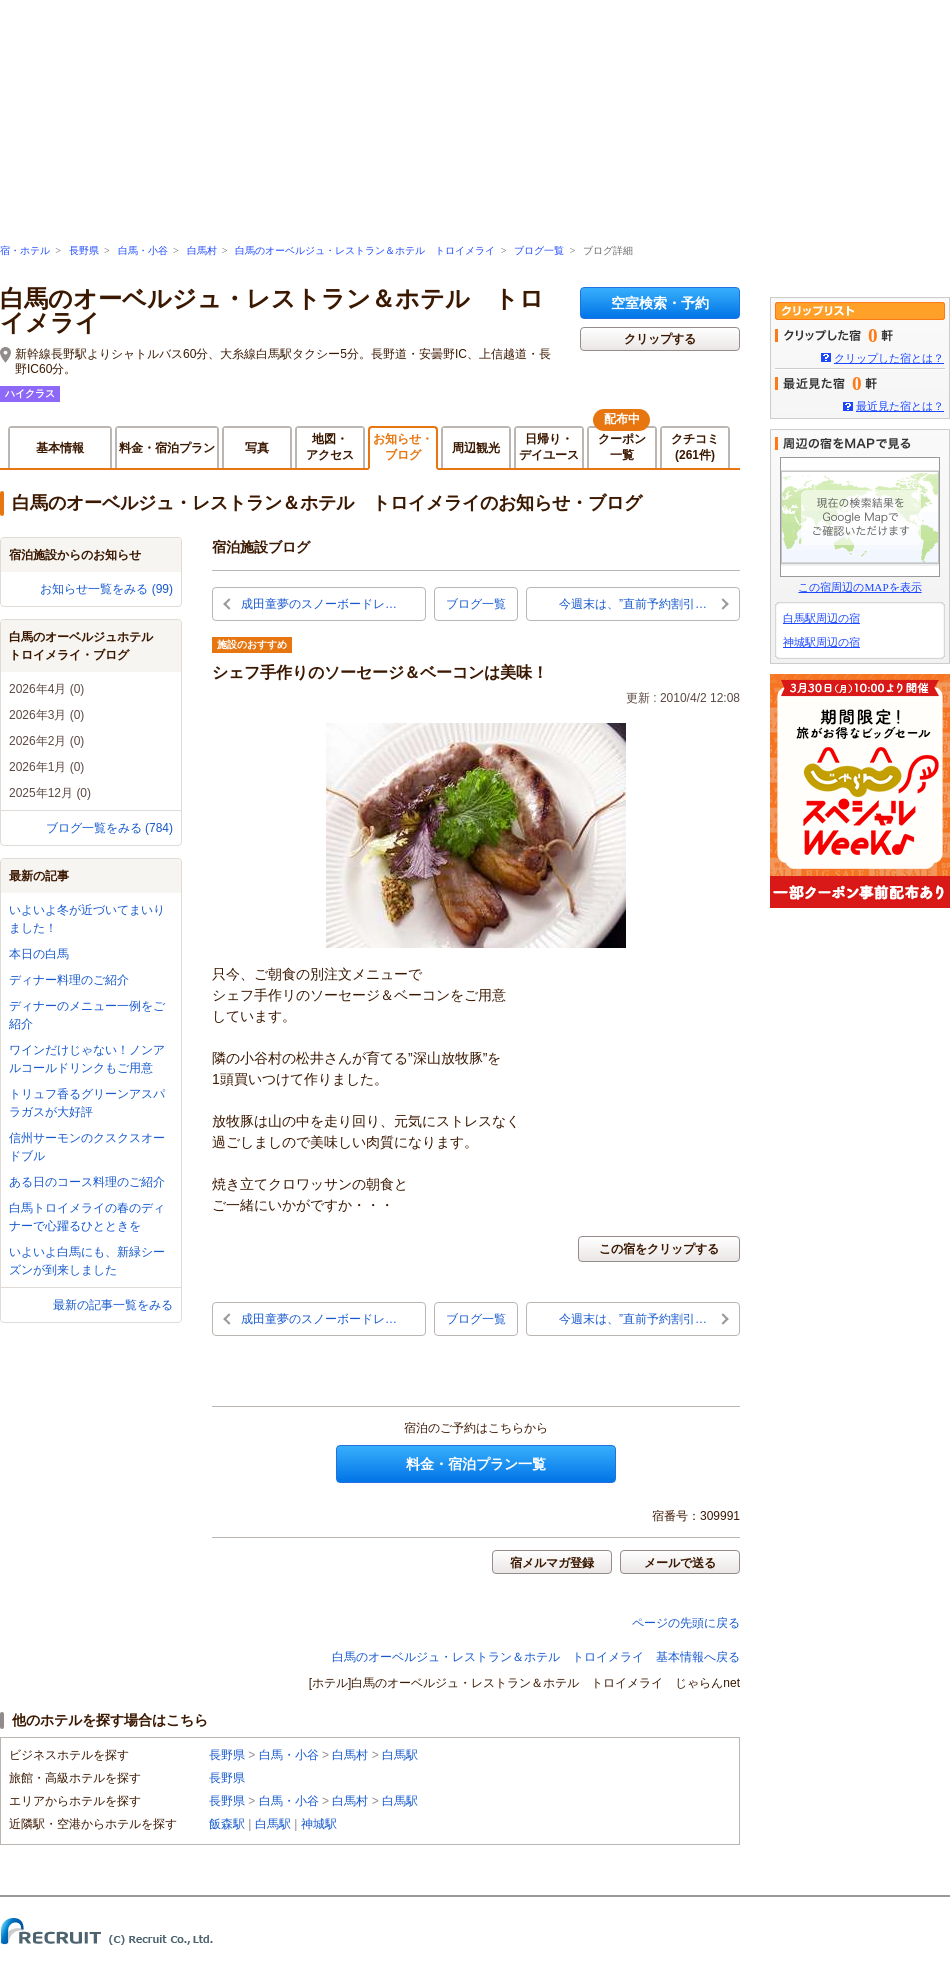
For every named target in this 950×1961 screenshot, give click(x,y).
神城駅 (319, 1824)
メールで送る (680, 1563)
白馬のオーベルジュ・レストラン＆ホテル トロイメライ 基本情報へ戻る (536, 1657)
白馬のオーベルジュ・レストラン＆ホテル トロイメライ (365, 250)
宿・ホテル (25, 250)
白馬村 (202, 250)
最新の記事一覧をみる (113, 1305)
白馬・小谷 (143, 250)
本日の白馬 (39, 954)
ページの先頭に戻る (686, 1623)
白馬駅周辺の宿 (821, 618)
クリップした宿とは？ (889, 358)
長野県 (84, 250)
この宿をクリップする (659, 1249)
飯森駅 (227, 1824)
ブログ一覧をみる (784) (109, 828)
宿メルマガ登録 (552, 1563)
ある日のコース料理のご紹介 (87, 1182)
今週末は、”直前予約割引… (633, 604)
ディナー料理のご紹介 (69, 980)
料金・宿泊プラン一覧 (476, 1464)
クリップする (660, 339)
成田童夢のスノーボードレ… (319, 604)
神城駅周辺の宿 (821, 642)
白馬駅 (400, 1755)
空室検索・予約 (660, 303)
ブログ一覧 (539, 250)
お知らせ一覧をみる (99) (106, 589)
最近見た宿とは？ (900, 406)
